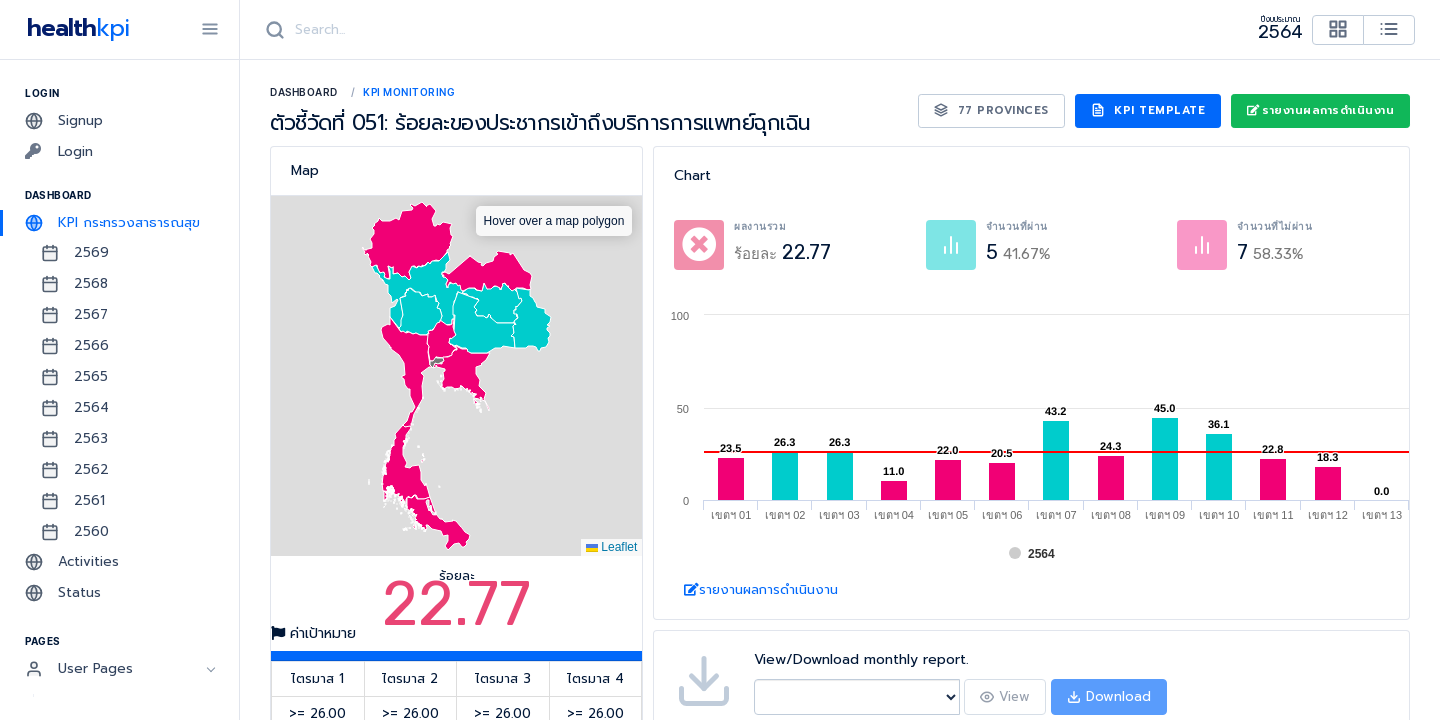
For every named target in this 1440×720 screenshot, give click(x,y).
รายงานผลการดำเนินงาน (1320, 110)
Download (1109, 696)
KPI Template (1148, 110)
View (1005, 696)
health (74, 28)
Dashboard (304, 92)
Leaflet (611, 547)
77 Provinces (991, 110)
